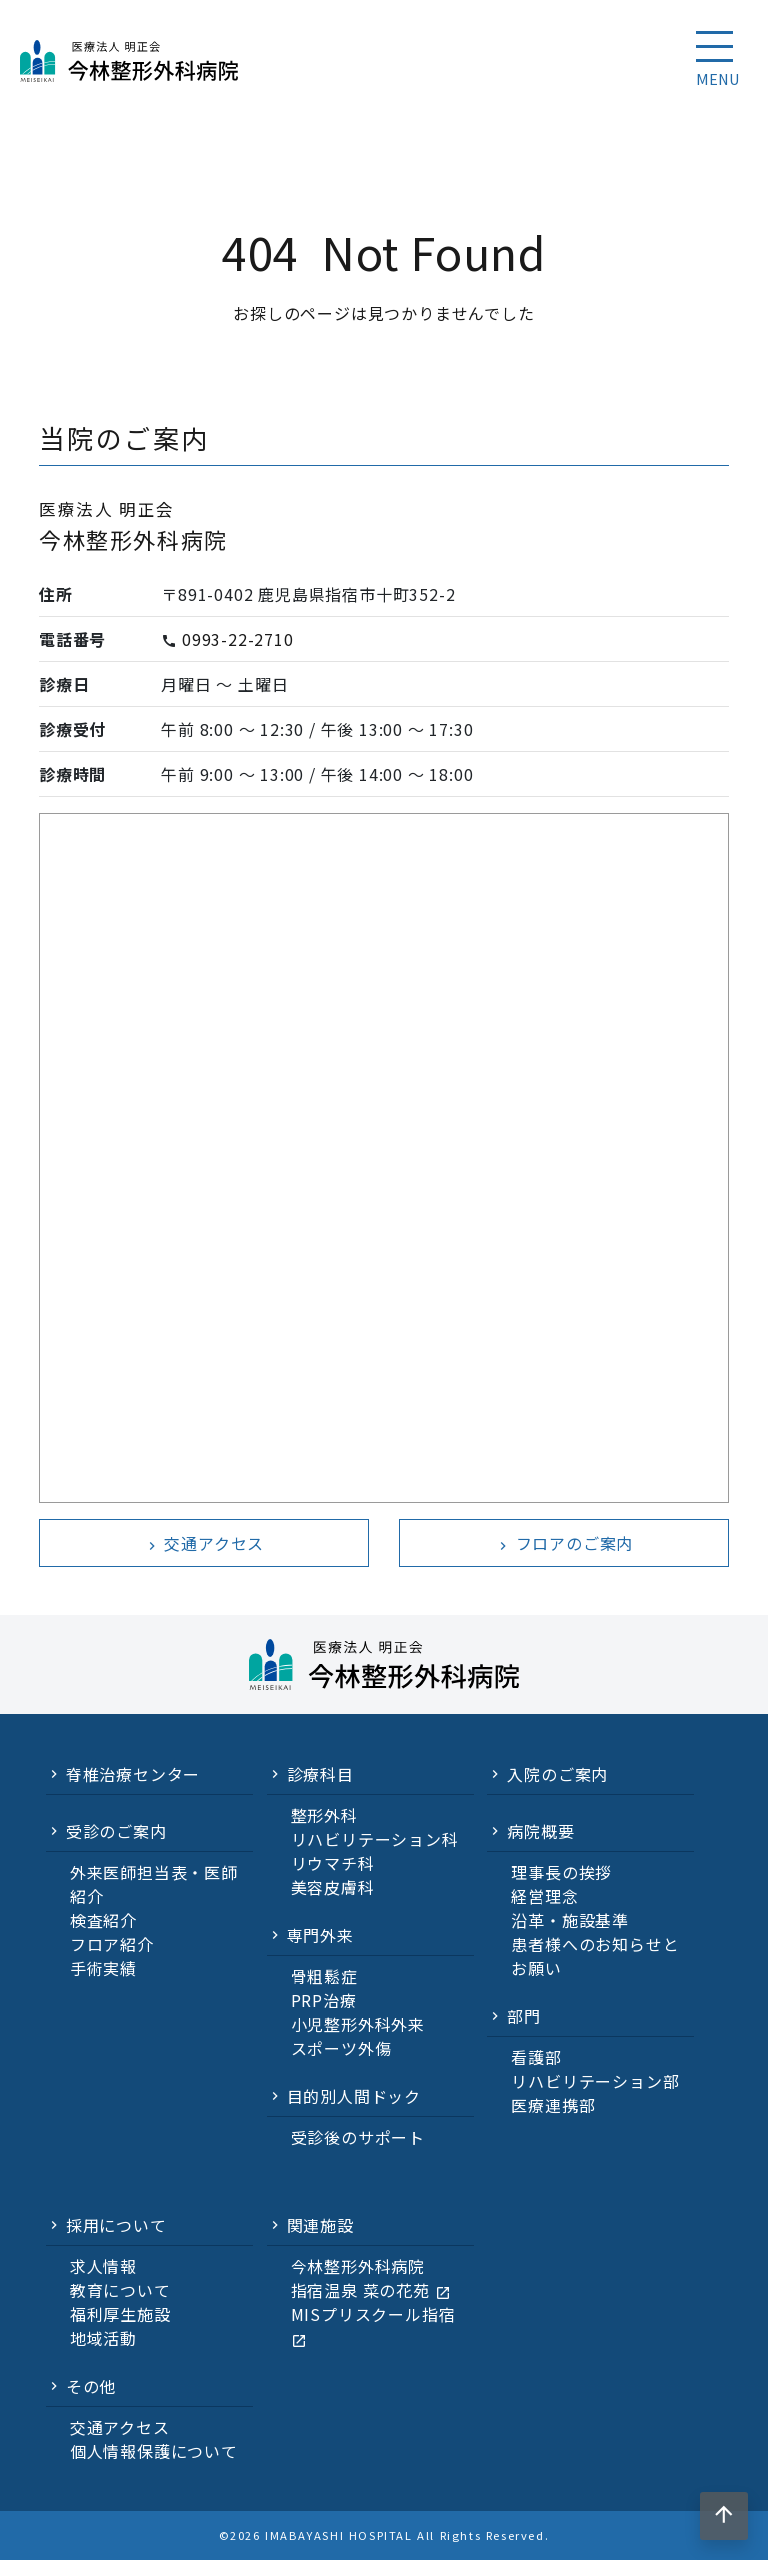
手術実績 (103, 1968)
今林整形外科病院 (358, 2266)
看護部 (536, 2057)
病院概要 (540, 1831)
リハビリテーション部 (595, 2081)
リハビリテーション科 (375, 1839)
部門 (524, 2016)
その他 (91, 2386)
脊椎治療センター (133, 1774)
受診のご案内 (116, 1831)
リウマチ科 (333, 1863)
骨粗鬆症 (324, 1976)
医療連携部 (553, 2105)
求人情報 (103, 2266)
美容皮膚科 (333, 1887)
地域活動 (103, 2338)
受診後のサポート (358, 2137)
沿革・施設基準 (570, 1920)
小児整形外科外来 (358, 2024)
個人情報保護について (154, 2451)
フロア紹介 (112, 1944)
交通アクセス (204, 1543)
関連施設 (320, 2225)
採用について (116, 2225)
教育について (120, 2290)
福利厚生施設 (120, 2314)
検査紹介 (103, 1920)
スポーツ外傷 (341, 2048)
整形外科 (324, 1815)
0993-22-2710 (238, 639)
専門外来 (320, 1935)
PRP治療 (324, 2000)
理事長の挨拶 (561, 1872)
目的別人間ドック (354, 2096)
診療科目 (320, 1774)
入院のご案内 (557, 1774)
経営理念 (544, 1896)
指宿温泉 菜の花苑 (371, 2290)
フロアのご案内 (564, 1543)
